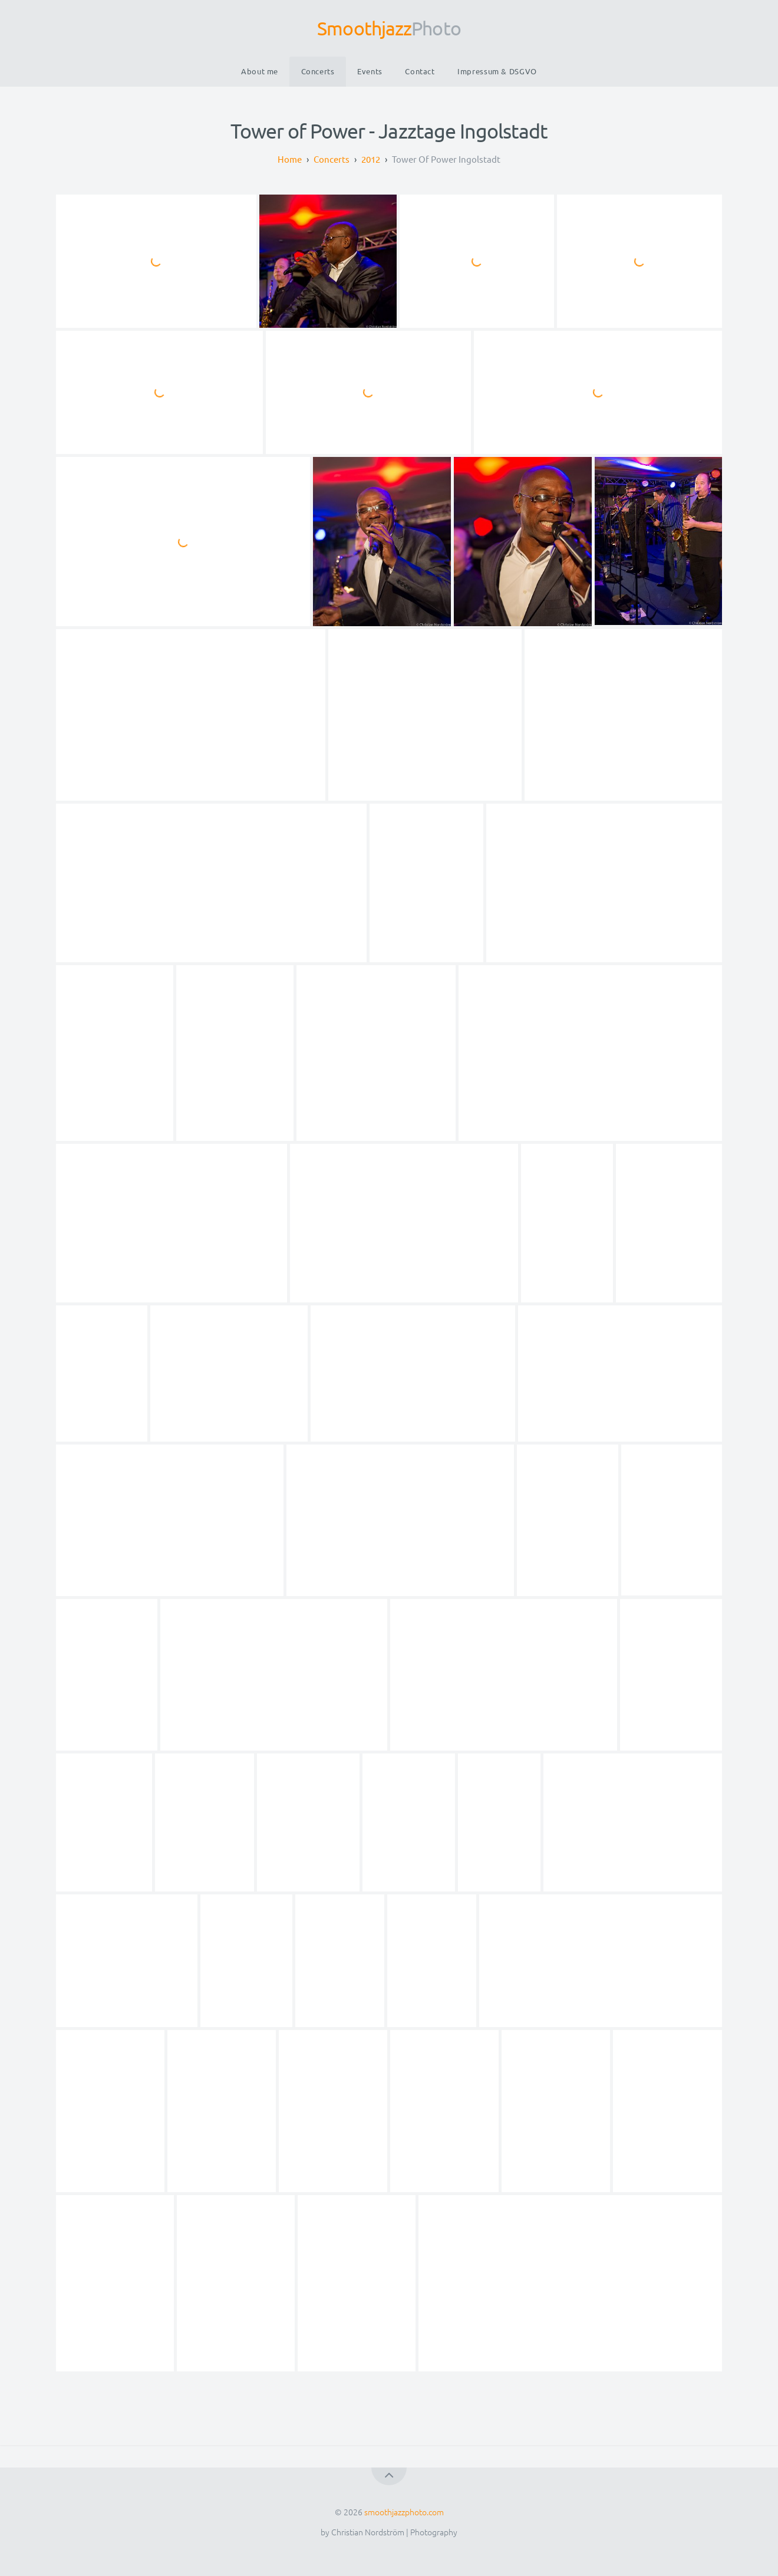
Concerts (318, 71)
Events (370, 71)
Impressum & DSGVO (497, 71)
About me (259, 71)
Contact (419, 71)
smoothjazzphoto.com (404, 2512)
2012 (370, 159)
